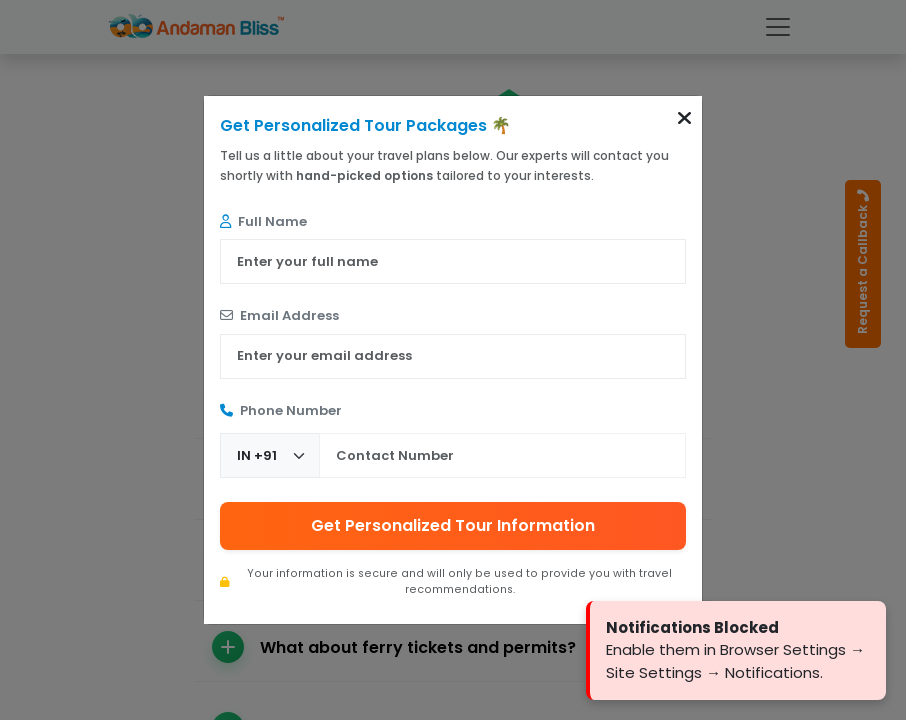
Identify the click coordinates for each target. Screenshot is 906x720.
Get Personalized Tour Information (453, 525)
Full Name (263, 221)
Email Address (279, 315)
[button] (684, 118)
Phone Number (281, 410)
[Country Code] (270, 455)
